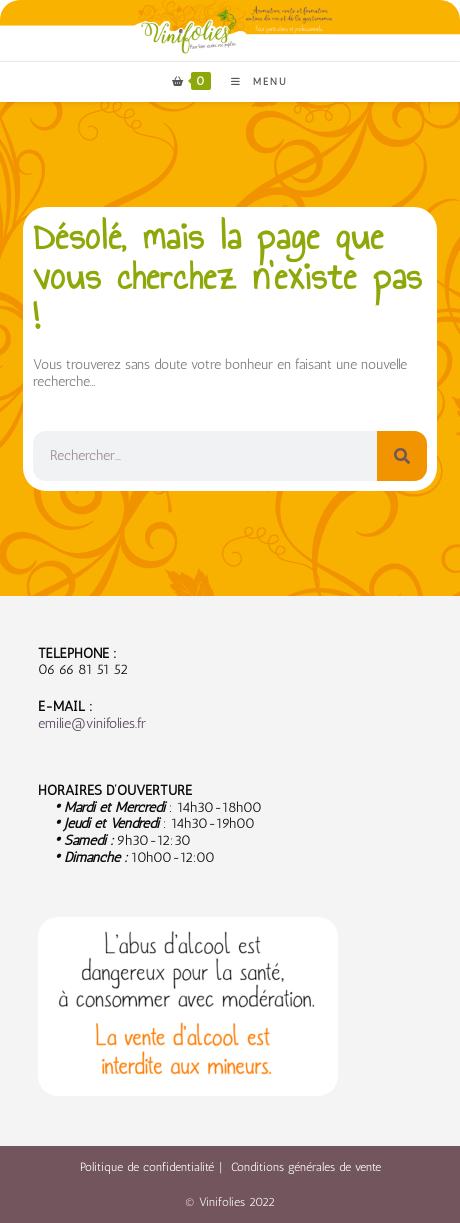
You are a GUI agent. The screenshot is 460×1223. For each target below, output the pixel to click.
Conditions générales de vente (306, 1167)
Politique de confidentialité (147, 1167)
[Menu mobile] (252, 82)
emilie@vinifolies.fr (92, 723)
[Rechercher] (402, 456)
